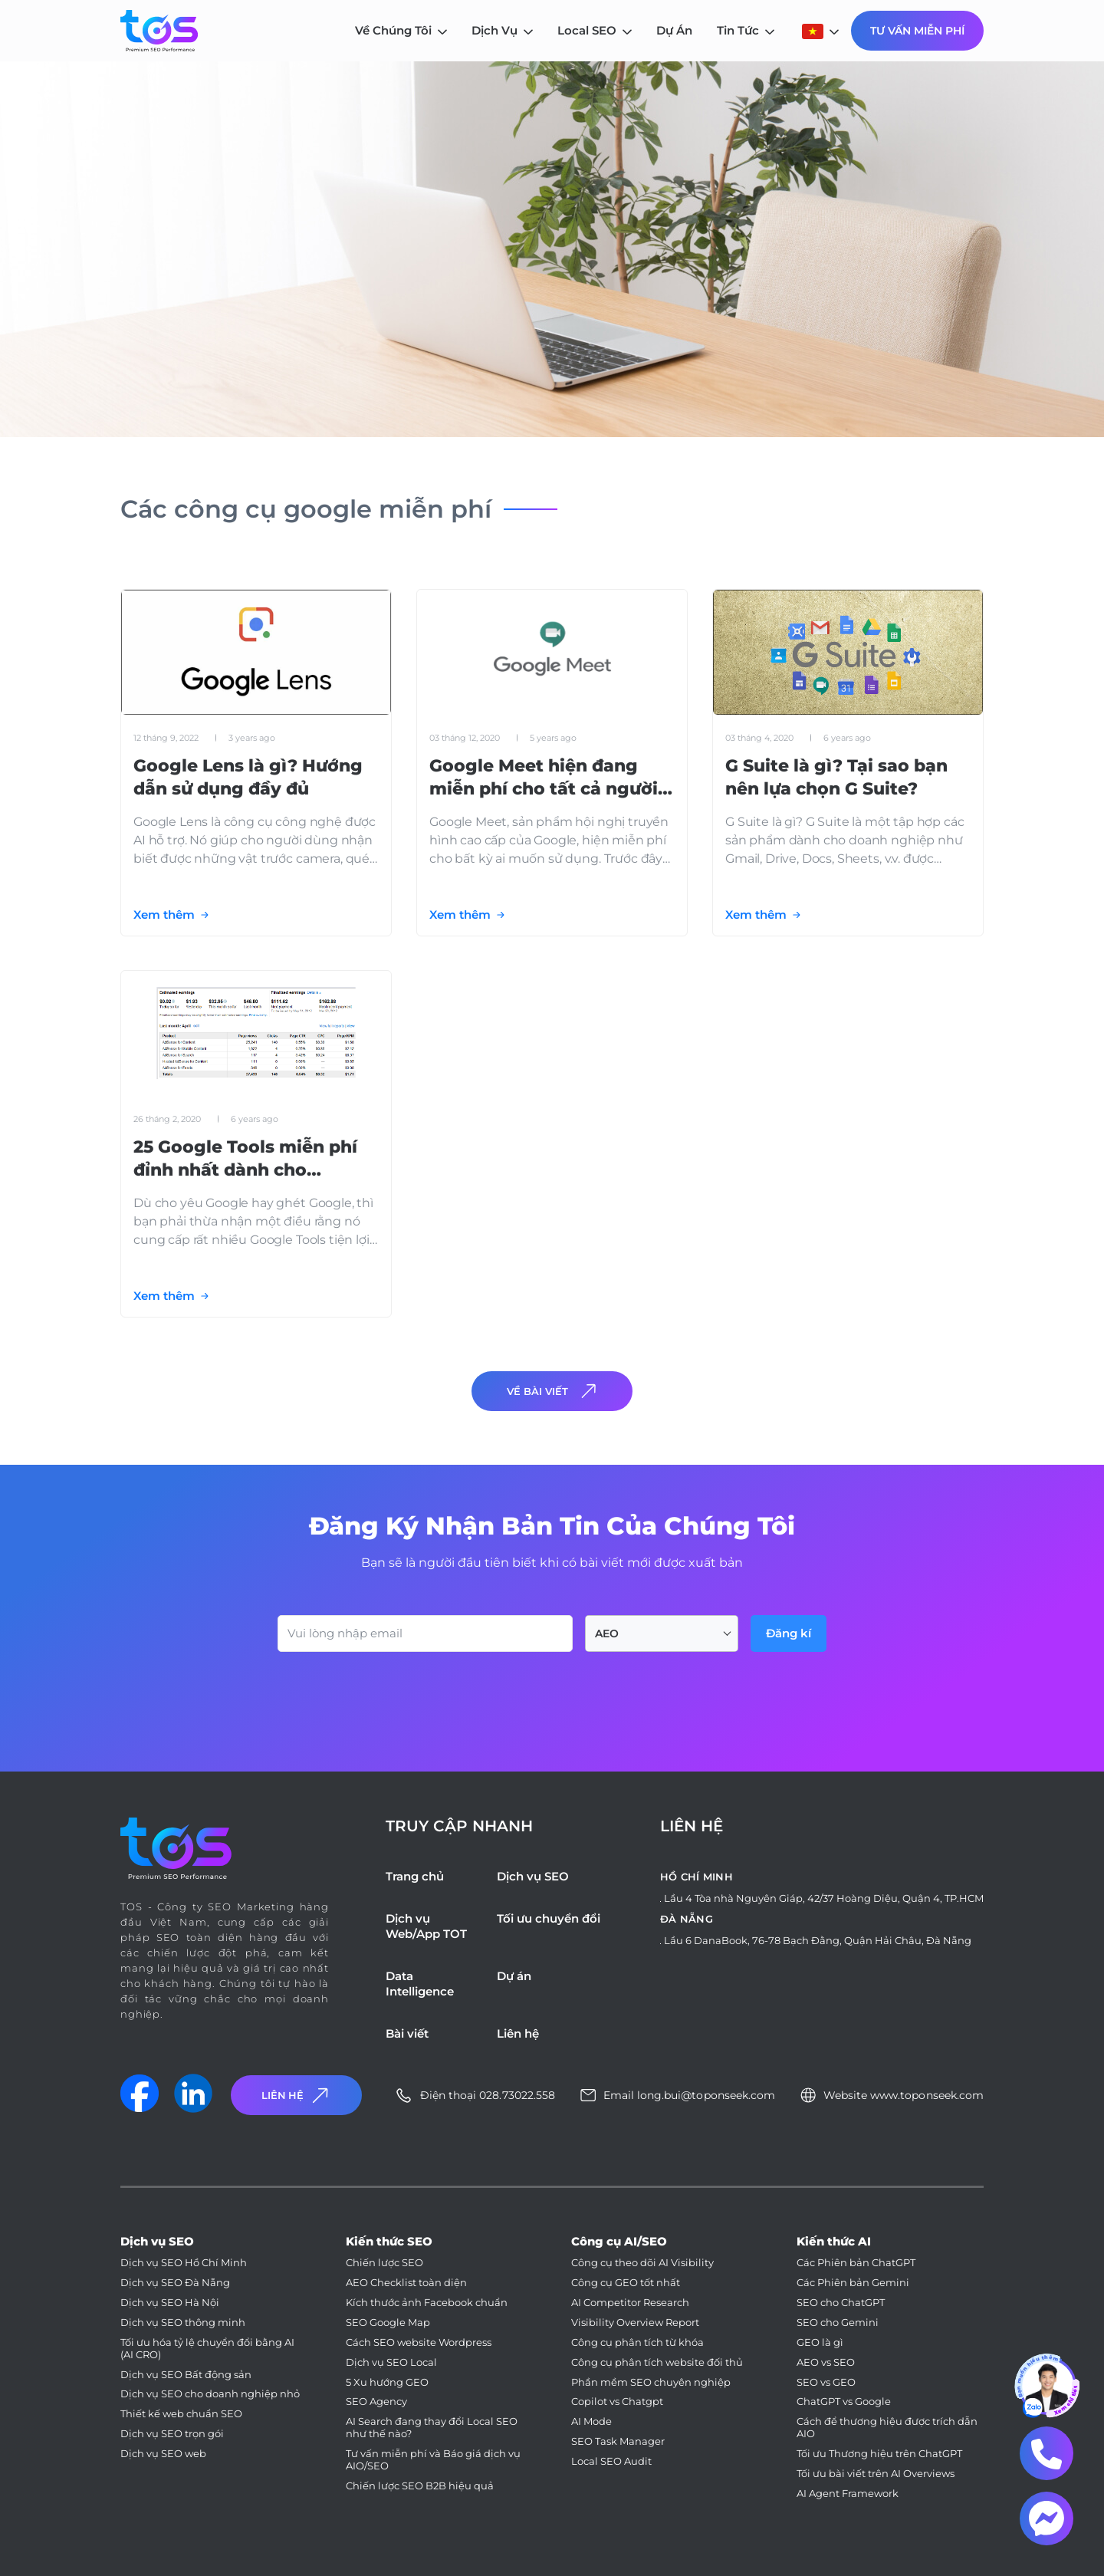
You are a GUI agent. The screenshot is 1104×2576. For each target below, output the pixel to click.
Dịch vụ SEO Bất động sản (185, 2374)
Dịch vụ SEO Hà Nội (169, 2302)
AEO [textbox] (607, 1633)
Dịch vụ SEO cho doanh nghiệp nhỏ (210, 2394)
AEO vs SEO (826, 2362)
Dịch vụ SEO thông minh (182, 2322)
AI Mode (591, 2421)
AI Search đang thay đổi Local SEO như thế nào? (432, 2427)
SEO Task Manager (618, 2441)
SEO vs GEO (826, 2382)
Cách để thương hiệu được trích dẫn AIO (887, 2427)
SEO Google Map (388, 2322)
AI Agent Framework (848, 2493)
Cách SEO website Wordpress (418, 2342)
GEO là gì (820, 2342)
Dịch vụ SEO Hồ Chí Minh (183, 2262)
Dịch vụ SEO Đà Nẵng (175, 2282)
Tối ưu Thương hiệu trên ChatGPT (879, 2453)
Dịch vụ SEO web (163, 2453)
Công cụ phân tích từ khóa (637, 2342)
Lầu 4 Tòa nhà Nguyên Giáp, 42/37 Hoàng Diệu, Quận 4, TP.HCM (824, 1898)
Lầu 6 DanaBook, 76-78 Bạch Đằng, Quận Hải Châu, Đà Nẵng (817, 1940)
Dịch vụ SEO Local (391, 2362)
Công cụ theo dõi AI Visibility (642, 2262)
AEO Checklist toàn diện (406, 2282)
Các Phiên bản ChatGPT (856, 2262)
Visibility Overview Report (635, 2322)
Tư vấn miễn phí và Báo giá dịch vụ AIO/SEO (433, 2460)
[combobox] (661, 1633)
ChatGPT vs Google (844, 2401)
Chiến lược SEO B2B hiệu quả (420, 2486)
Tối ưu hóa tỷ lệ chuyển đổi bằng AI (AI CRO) (207, 2349)
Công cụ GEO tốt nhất (625, 2282)
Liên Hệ (296, 2095)
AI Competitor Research (630, 2302)
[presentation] (394, 1694)
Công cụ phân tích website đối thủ (657, 2362)
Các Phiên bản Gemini (853, 2282)
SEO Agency (376, 2401)
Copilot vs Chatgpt (617, 2401)
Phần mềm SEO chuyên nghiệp (651, 2382)
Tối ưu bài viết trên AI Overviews (876, 2473)
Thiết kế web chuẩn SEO (181, 2414)
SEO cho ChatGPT (841, 2302)
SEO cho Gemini (838, 2322)
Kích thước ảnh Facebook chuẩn (427, 2302)
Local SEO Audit (611, 2461)
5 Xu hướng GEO (387, 2382)
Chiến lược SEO (384, 2262)
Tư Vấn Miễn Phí (917, 31)
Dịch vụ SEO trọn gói (172, 2433)
